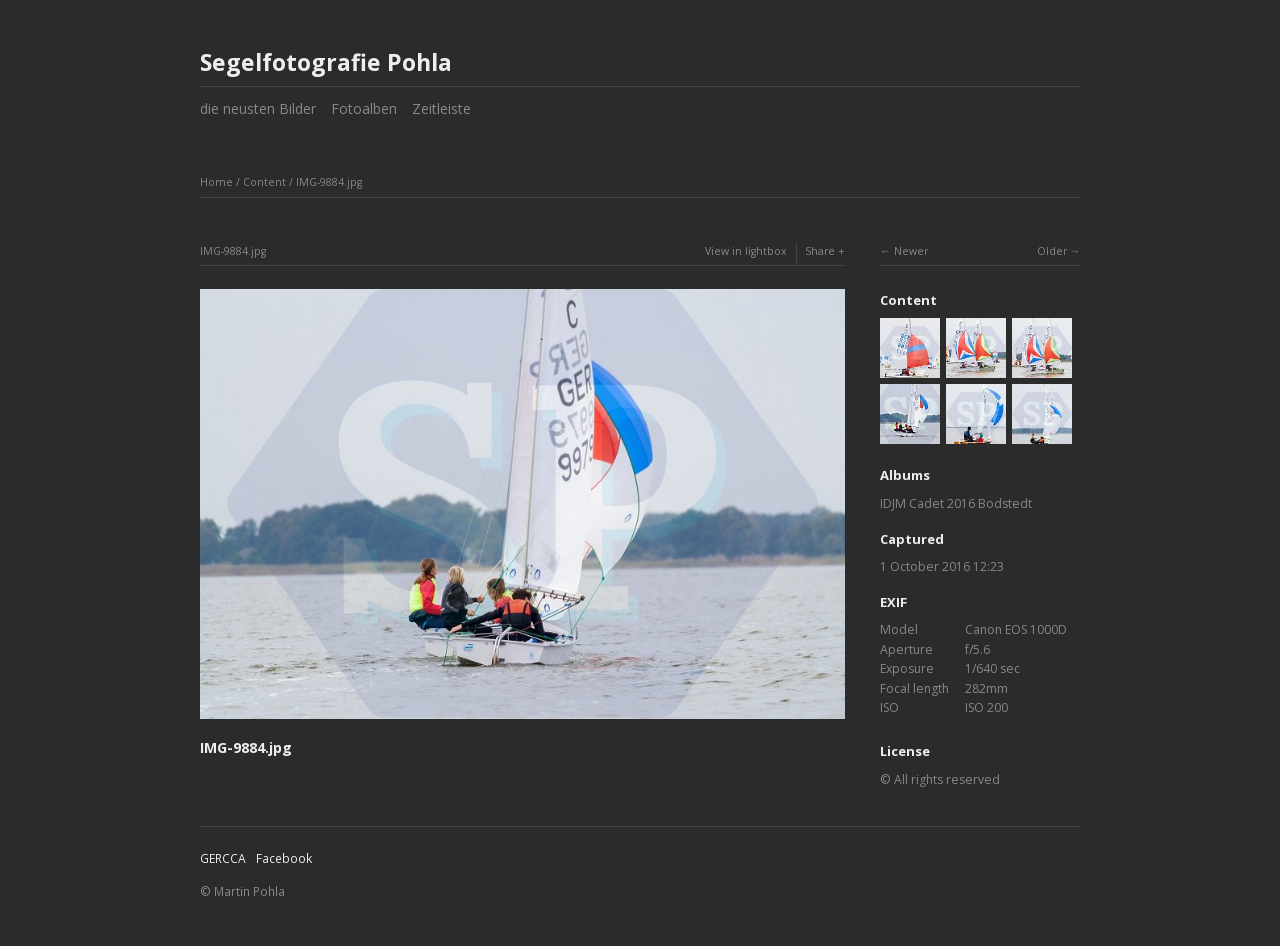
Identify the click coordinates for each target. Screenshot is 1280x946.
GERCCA (223, 858)
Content (264, 182)
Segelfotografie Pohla (326, 62)
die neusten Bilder (258, 108)
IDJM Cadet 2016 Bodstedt (956, 503)
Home (216, 182)
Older (1052, 251)
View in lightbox (746, 251)
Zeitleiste (441, 108)
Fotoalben (364, 108)
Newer (911, 251)
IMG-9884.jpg (329, 182)
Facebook (284, 858)
